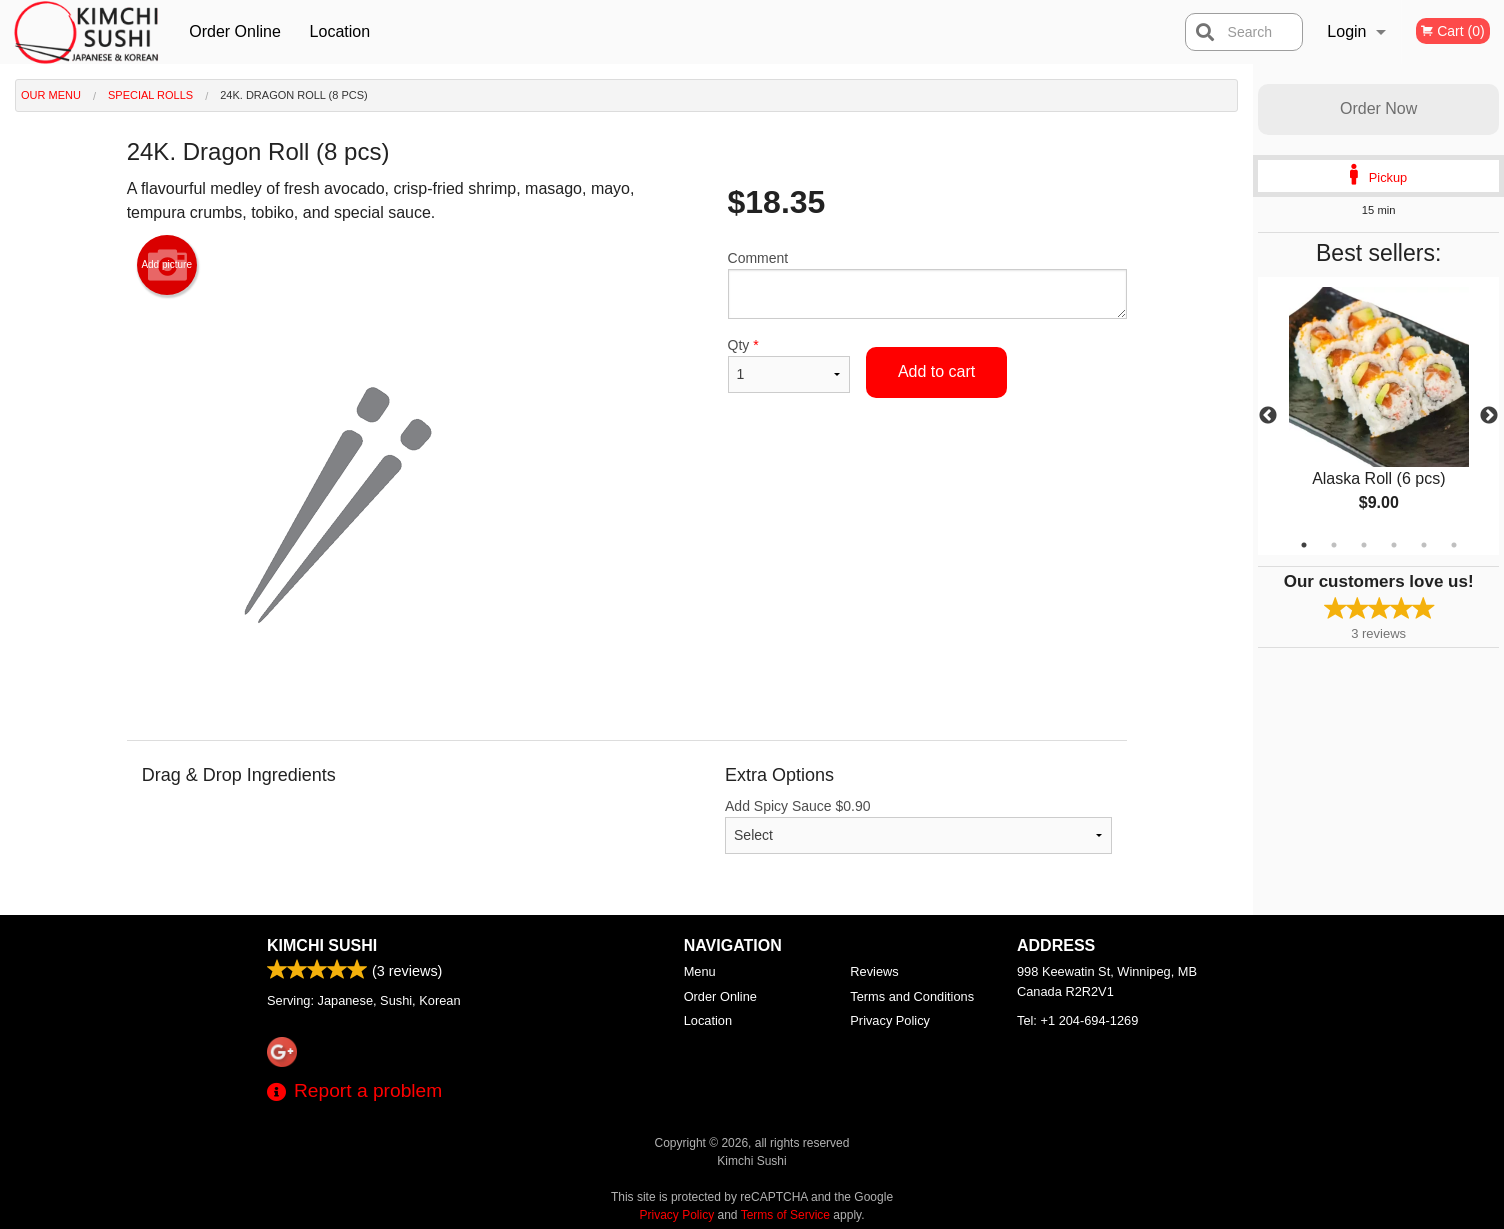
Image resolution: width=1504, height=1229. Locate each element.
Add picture (166, 265)
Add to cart (936, 371)
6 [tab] (1454, 545)
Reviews (874, 971)
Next (1489, 416)
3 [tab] (1364, 545)
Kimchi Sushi (322, 945)
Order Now (1378, 108)
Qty (789, 365)
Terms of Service (785, 1215)
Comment (927, 284)
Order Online (235, 31)
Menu (700, 971)
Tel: (1077, 1020)
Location (340, 31)
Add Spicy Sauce (918, 826)
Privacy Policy (890, 1020)
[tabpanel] (1378, 416)
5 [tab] (1424, 545)
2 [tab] (1334, 545)
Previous (1268, 416)
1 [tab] (1304, 545)
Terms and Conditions (912, 996)
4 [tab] (1394, 545)
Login (1346, 31)
